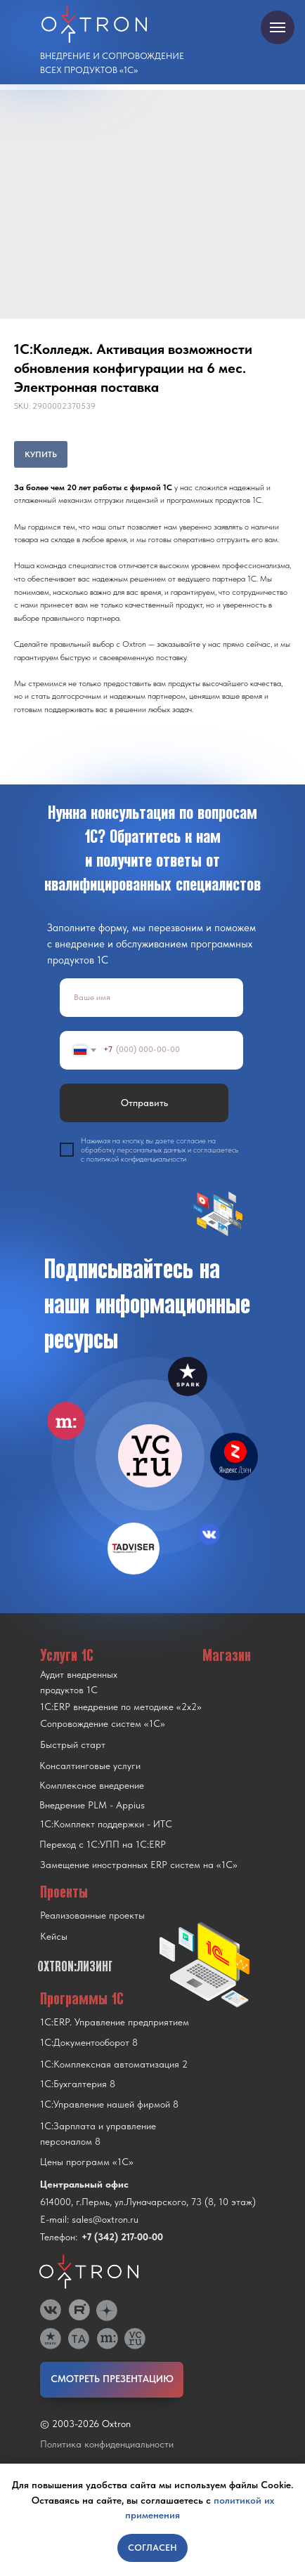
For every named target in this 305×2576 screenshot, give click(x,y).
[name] (151, 997)
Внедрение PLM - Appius (92, 1805)
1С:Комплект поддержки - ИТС (106, 1823)
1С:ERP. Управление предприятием (114, 2022)
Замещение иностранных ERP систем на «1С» (139, 1864)
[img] (150, 1455)
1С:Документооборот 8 (89, 2042)
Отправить (144, 1102)
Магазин (226, 1654)
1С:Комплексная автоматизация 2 (114, 2064)
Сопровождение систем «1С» (102, 1723)
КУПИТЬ (41, 454)
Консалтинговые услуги (90, 1765)
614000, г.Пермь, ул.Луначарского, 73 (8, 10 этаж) (148, 2201)
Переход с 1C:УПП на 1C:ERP (102, 1844)
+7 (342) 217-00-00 (122, 2236)
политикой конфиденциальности (136, 1159)
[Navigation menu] (277, 27)
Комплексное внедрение (91, 1785)
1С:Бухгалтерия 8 (77, 2083)
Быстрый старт (72, 1744)
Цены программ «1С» (87, 2161)
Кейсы (53, 1936)
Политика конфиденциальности (107, 2444)
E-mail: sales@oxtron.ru (89, 2219)
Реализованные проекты (92, 1915)
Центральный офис (84, 2184)
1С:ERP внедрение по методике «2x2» (121, 1706)
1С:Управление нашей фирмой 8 (109, 2104)
